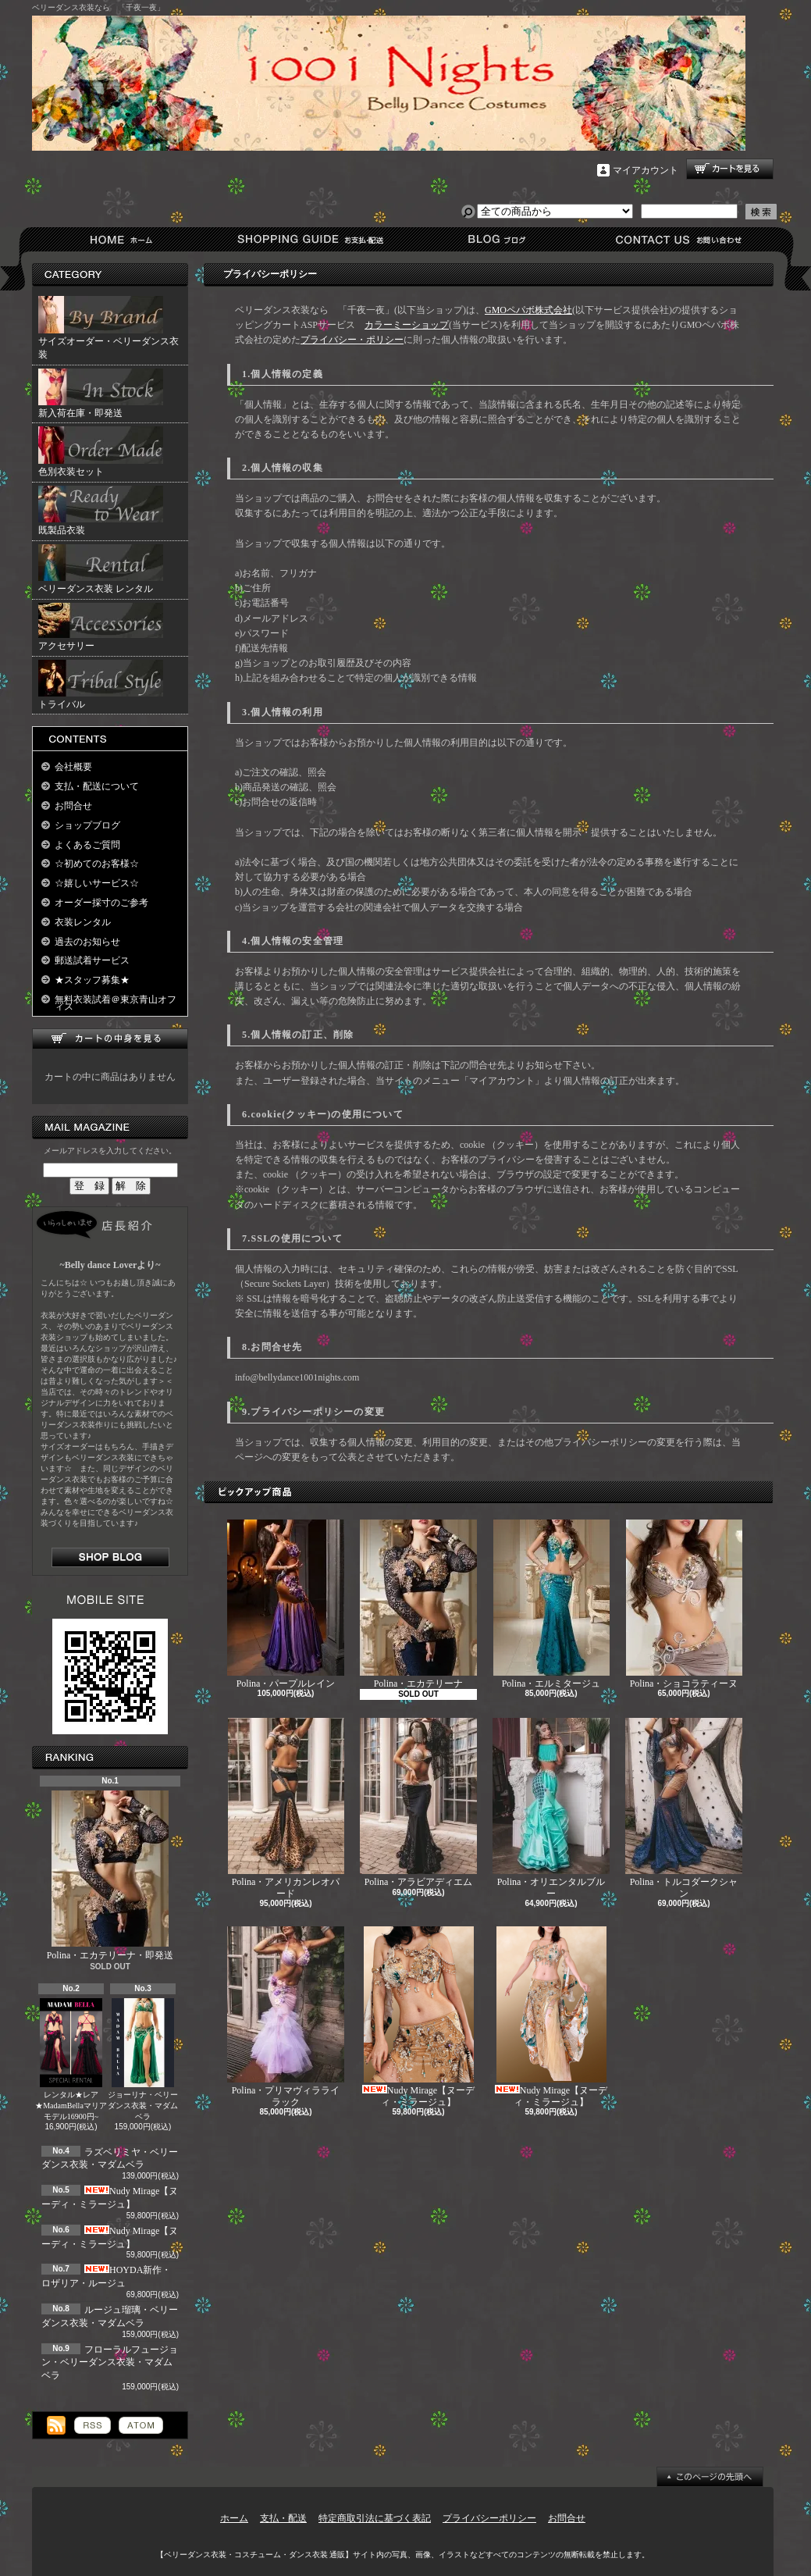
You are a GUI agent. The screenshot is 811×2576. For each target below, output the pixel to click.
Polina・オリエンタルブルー (551, 1808)
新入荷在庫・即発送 (100, 394)
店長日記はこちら (110, 1557)
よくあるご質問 (87, 844)
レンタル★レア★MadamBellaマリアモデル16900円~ (71, 2059)
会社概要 (73, 766)
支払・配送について (309, 239)
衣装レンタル (83, 922)
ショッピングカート (730, 169)
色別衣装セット (100, 451)
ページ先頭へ (709, 2477)
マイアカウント (645, 170)
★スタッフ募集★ (92, 979)
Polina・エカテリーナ (418, 1604)
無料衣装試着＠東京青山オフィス (115, 1003)
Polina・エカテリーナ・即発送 (110, 1875)
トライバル (100, 685)
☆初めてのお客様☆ (97, 863)
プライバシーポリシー (489, 2518)
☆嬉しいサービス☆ (97, 883)
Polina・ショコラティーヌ (684, 1604)
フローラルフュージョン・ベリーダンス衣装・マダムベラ (109, 2363)
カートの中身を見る (110, 1038)
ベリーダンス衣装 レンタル (100, 569)
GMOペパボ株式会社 (528, 310)
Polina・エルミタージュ (551, 1604)
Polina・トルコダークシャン (683, 1808)
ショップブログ (494, 239)
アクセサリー (100, 627)
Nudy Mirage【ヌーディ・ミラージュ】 (418, 2016)
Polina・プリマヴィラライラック (285, 2016)
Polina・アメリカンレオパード (286, 1808)
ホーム (124, 239)
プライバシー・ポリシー (352, 339)
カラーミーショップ (407, 324)
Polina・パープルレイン (285, 1604)
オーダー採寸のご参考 (101, 902)
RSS (92, 2425)
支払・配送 (283, 2518)
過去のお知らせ (87, 941)
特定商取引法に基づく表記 (374, 2518)
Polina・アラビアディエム (418, 1802)
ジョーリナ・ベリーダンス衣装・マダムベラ (143, 2059)
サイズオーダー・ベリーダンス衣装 (108, 328)
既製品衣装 (100, 511)
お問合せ (679, 239)
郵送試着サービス (92, 960)
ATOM (141, 2425)
